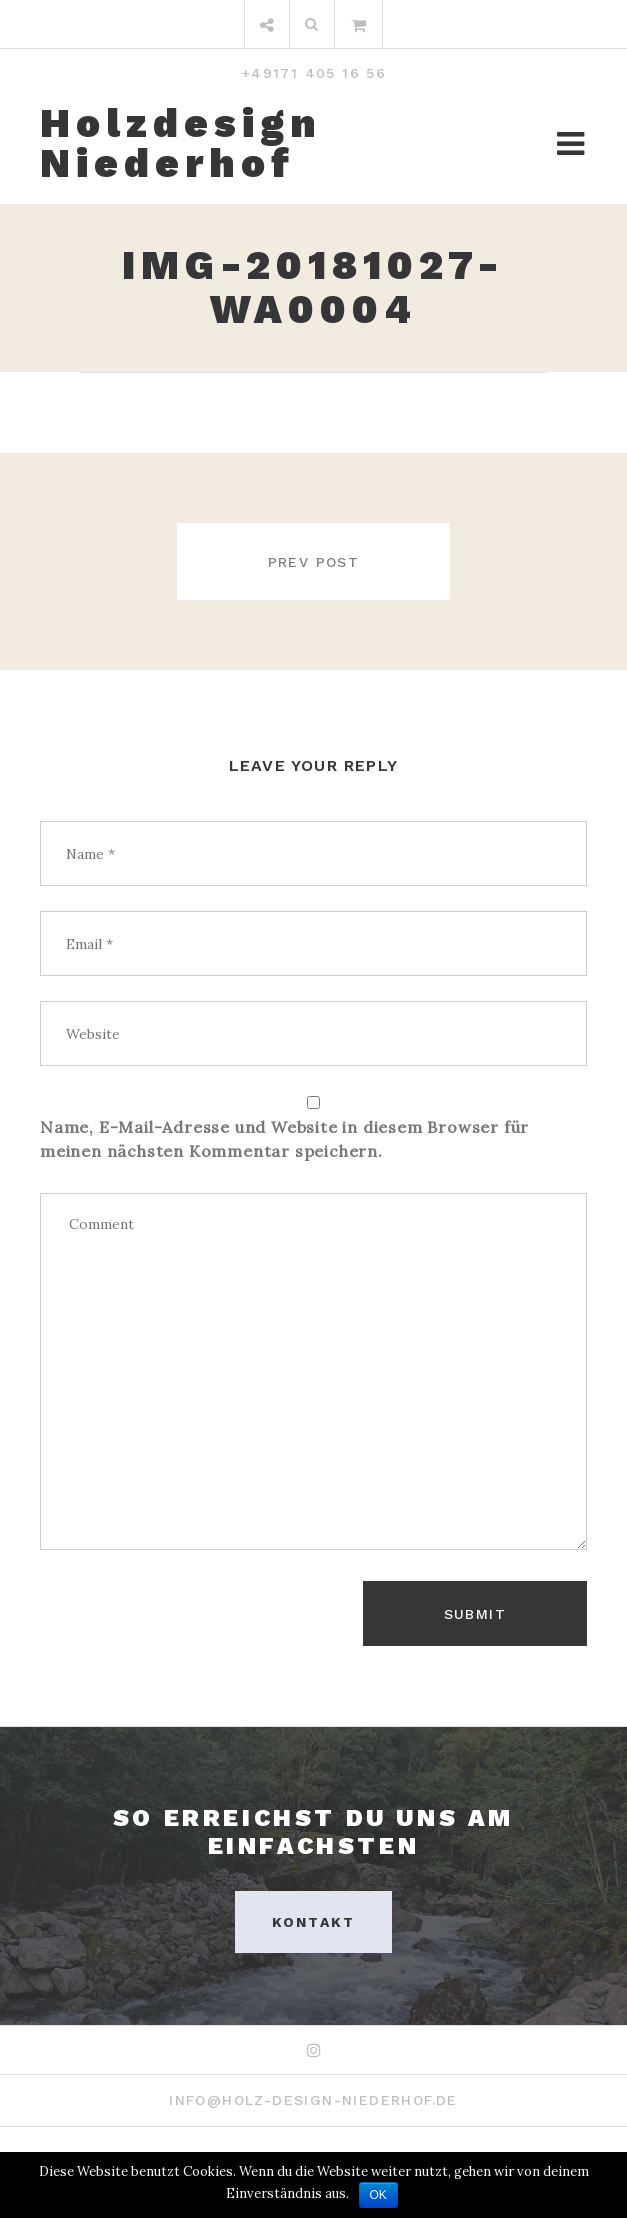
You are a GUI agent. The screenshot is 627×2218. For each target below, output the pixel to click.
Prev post (314, 562)
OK (378, 2195)
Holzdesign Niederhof (181, 144)
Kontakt (313, 1922)
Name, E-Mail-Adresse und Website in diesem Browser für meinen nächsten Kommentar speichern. (284, 1139)
